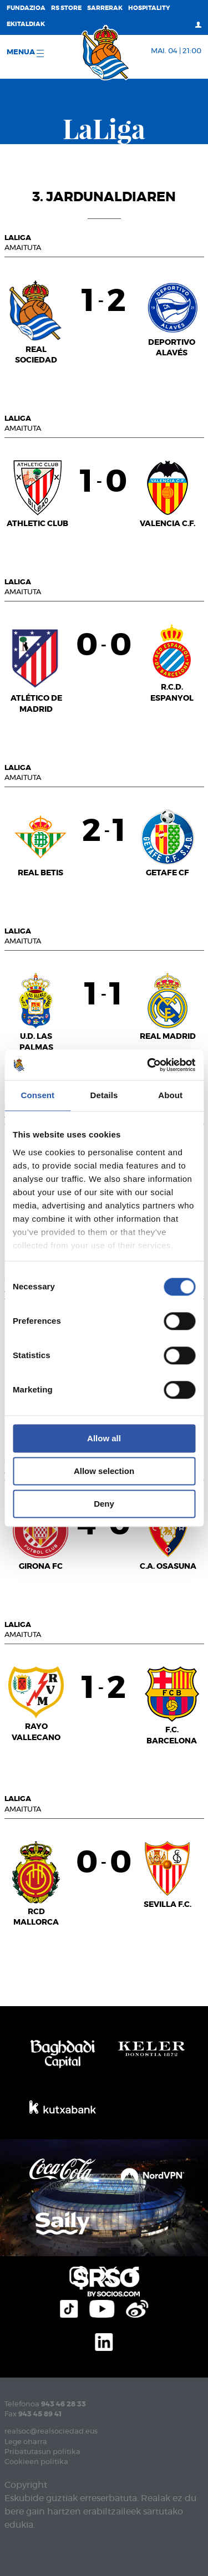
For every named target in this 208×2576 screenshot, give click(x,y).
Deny (104, 1503)
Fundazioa (26, 8)
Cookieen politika (36, 2462)
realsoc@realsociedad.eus (51, 2431)
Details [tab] (104, 1095)
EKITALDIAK (26, 24)
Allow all (104, 1438)
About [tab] (170, 1095)
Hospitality (149, 8)
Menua (25, 53)
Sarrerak (105, 8)
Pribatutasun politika (42, 2452)
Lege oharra (25, 2442)
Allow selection (104, 1471)
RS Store (66, 8)
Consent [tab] (37, 1095)
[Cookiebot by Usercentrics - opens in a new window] (148, 1065)
